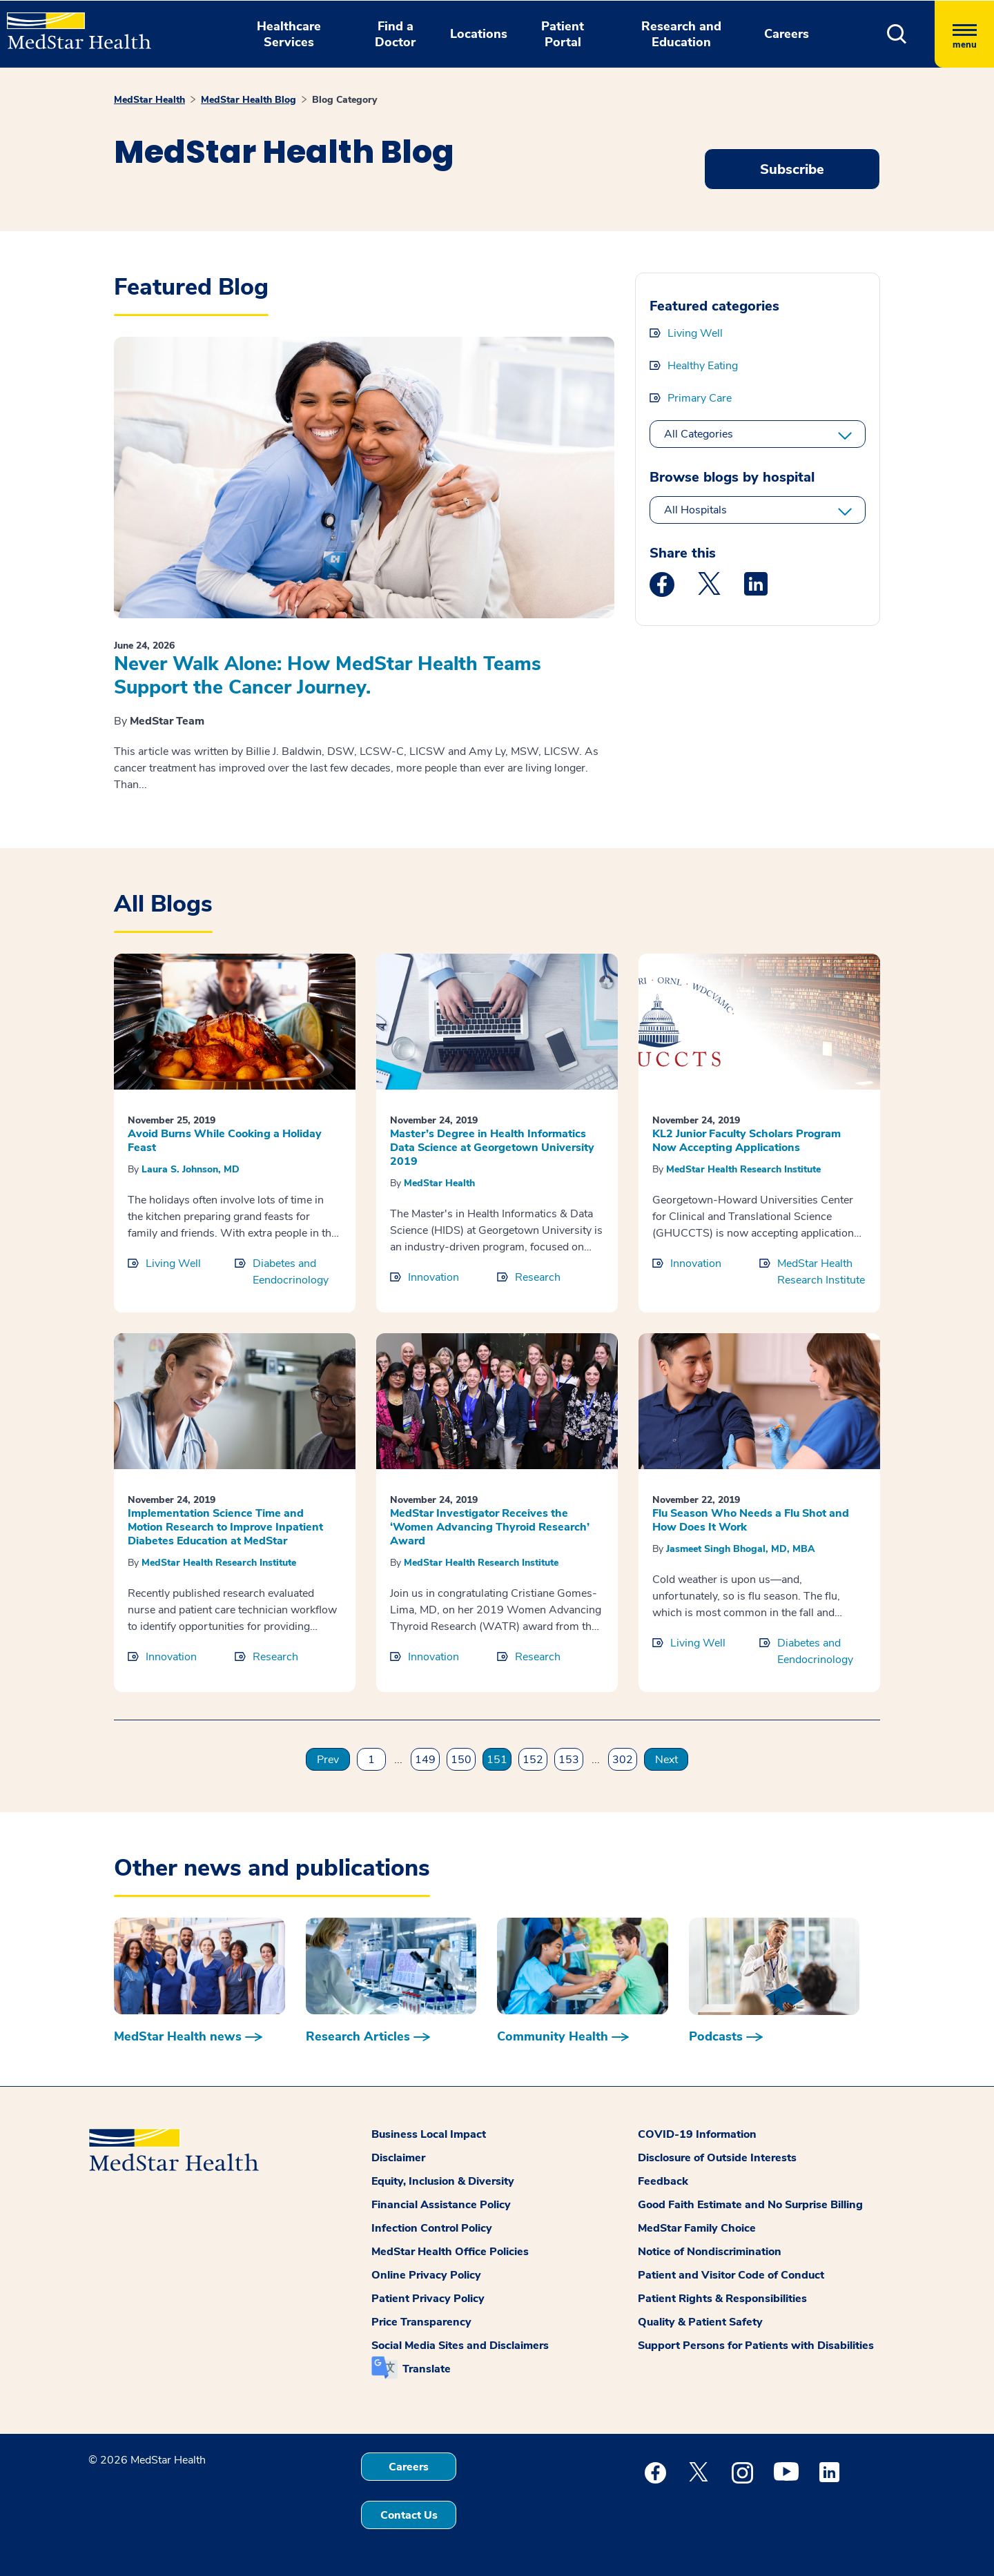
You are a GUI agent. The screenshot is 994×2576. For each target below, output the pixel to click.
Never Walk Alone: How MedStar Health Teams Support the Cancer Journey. (327, 675)
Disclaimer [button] (398, 2157)
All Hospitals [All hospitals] (695, 510)
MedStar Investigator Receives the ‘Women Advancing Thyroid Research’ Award (489, 1527)
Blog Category (344, 99)
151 (497, 1759)
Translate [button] (426, 2369)
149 (425, 1759)
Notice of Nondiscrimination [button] (709, 2251)
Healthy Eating (702, 366)
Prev (328, 1759)
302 (622, 1759)
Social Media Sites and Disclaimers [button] (460, 2345)
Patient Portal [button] (562, 34)
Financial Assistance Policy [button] (441, 2204)
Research (538, 1277)
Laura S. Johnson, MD (191, 1169)
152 (533, 1759)
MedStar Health (149, 99)
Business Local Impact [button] (428, 2134)
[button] (897, 34)
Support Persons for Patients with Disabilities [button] (756, 2345)
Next (666, 1759)
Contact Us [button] (409, 2515)
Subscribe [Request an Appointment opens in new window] (792, 169)
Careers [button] (786, 34)
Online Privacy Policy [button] (426, 2275)
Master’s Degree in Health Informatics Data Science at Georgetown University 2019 (492, 1147)
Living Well (695, 333)
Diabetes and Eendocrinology (291, 1272)
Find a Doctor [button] (395, 34)
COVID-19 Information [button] (697, 2134)
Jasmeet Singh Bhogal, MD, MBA (740, 1548)
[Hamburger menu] (964, 34)
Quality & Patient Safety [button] (700, 2322)
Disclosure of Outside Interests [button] (717, 2157)
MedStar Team (167, 721)
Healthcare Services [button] (289, 34)
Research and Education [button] (681, 34)
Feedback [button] (663, 2181)
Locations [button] (478, 34)
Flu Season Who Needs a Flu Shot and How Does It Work (750, 1520)
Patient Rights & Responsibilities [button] (722, 2298)
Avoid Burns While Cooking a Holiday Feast (225, 1140)
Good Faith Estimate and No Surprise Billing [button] (750, 2204)
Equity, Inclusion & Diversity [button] (442, 2181)
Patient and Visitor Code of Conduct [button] (731, 2275)
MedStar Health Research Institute (743, 1169)
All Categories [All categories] (698, 434)
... (398, 1759)
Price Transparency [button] (421, 2322)
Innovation (433, 1277)
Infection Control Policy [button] (431, 2228)
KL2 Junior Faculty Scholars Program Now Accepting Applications (746, 1140)
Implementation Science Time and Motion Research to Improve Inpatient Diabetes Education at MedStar (225, 1527)
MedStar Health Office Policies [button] (450, 2251)
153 (568, 1759)
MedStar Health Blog (248, 99)
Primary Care (699, 398)
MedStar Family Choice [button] (697, 2228)
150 (461, 1759)
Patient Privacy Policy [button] (428, 2298)
